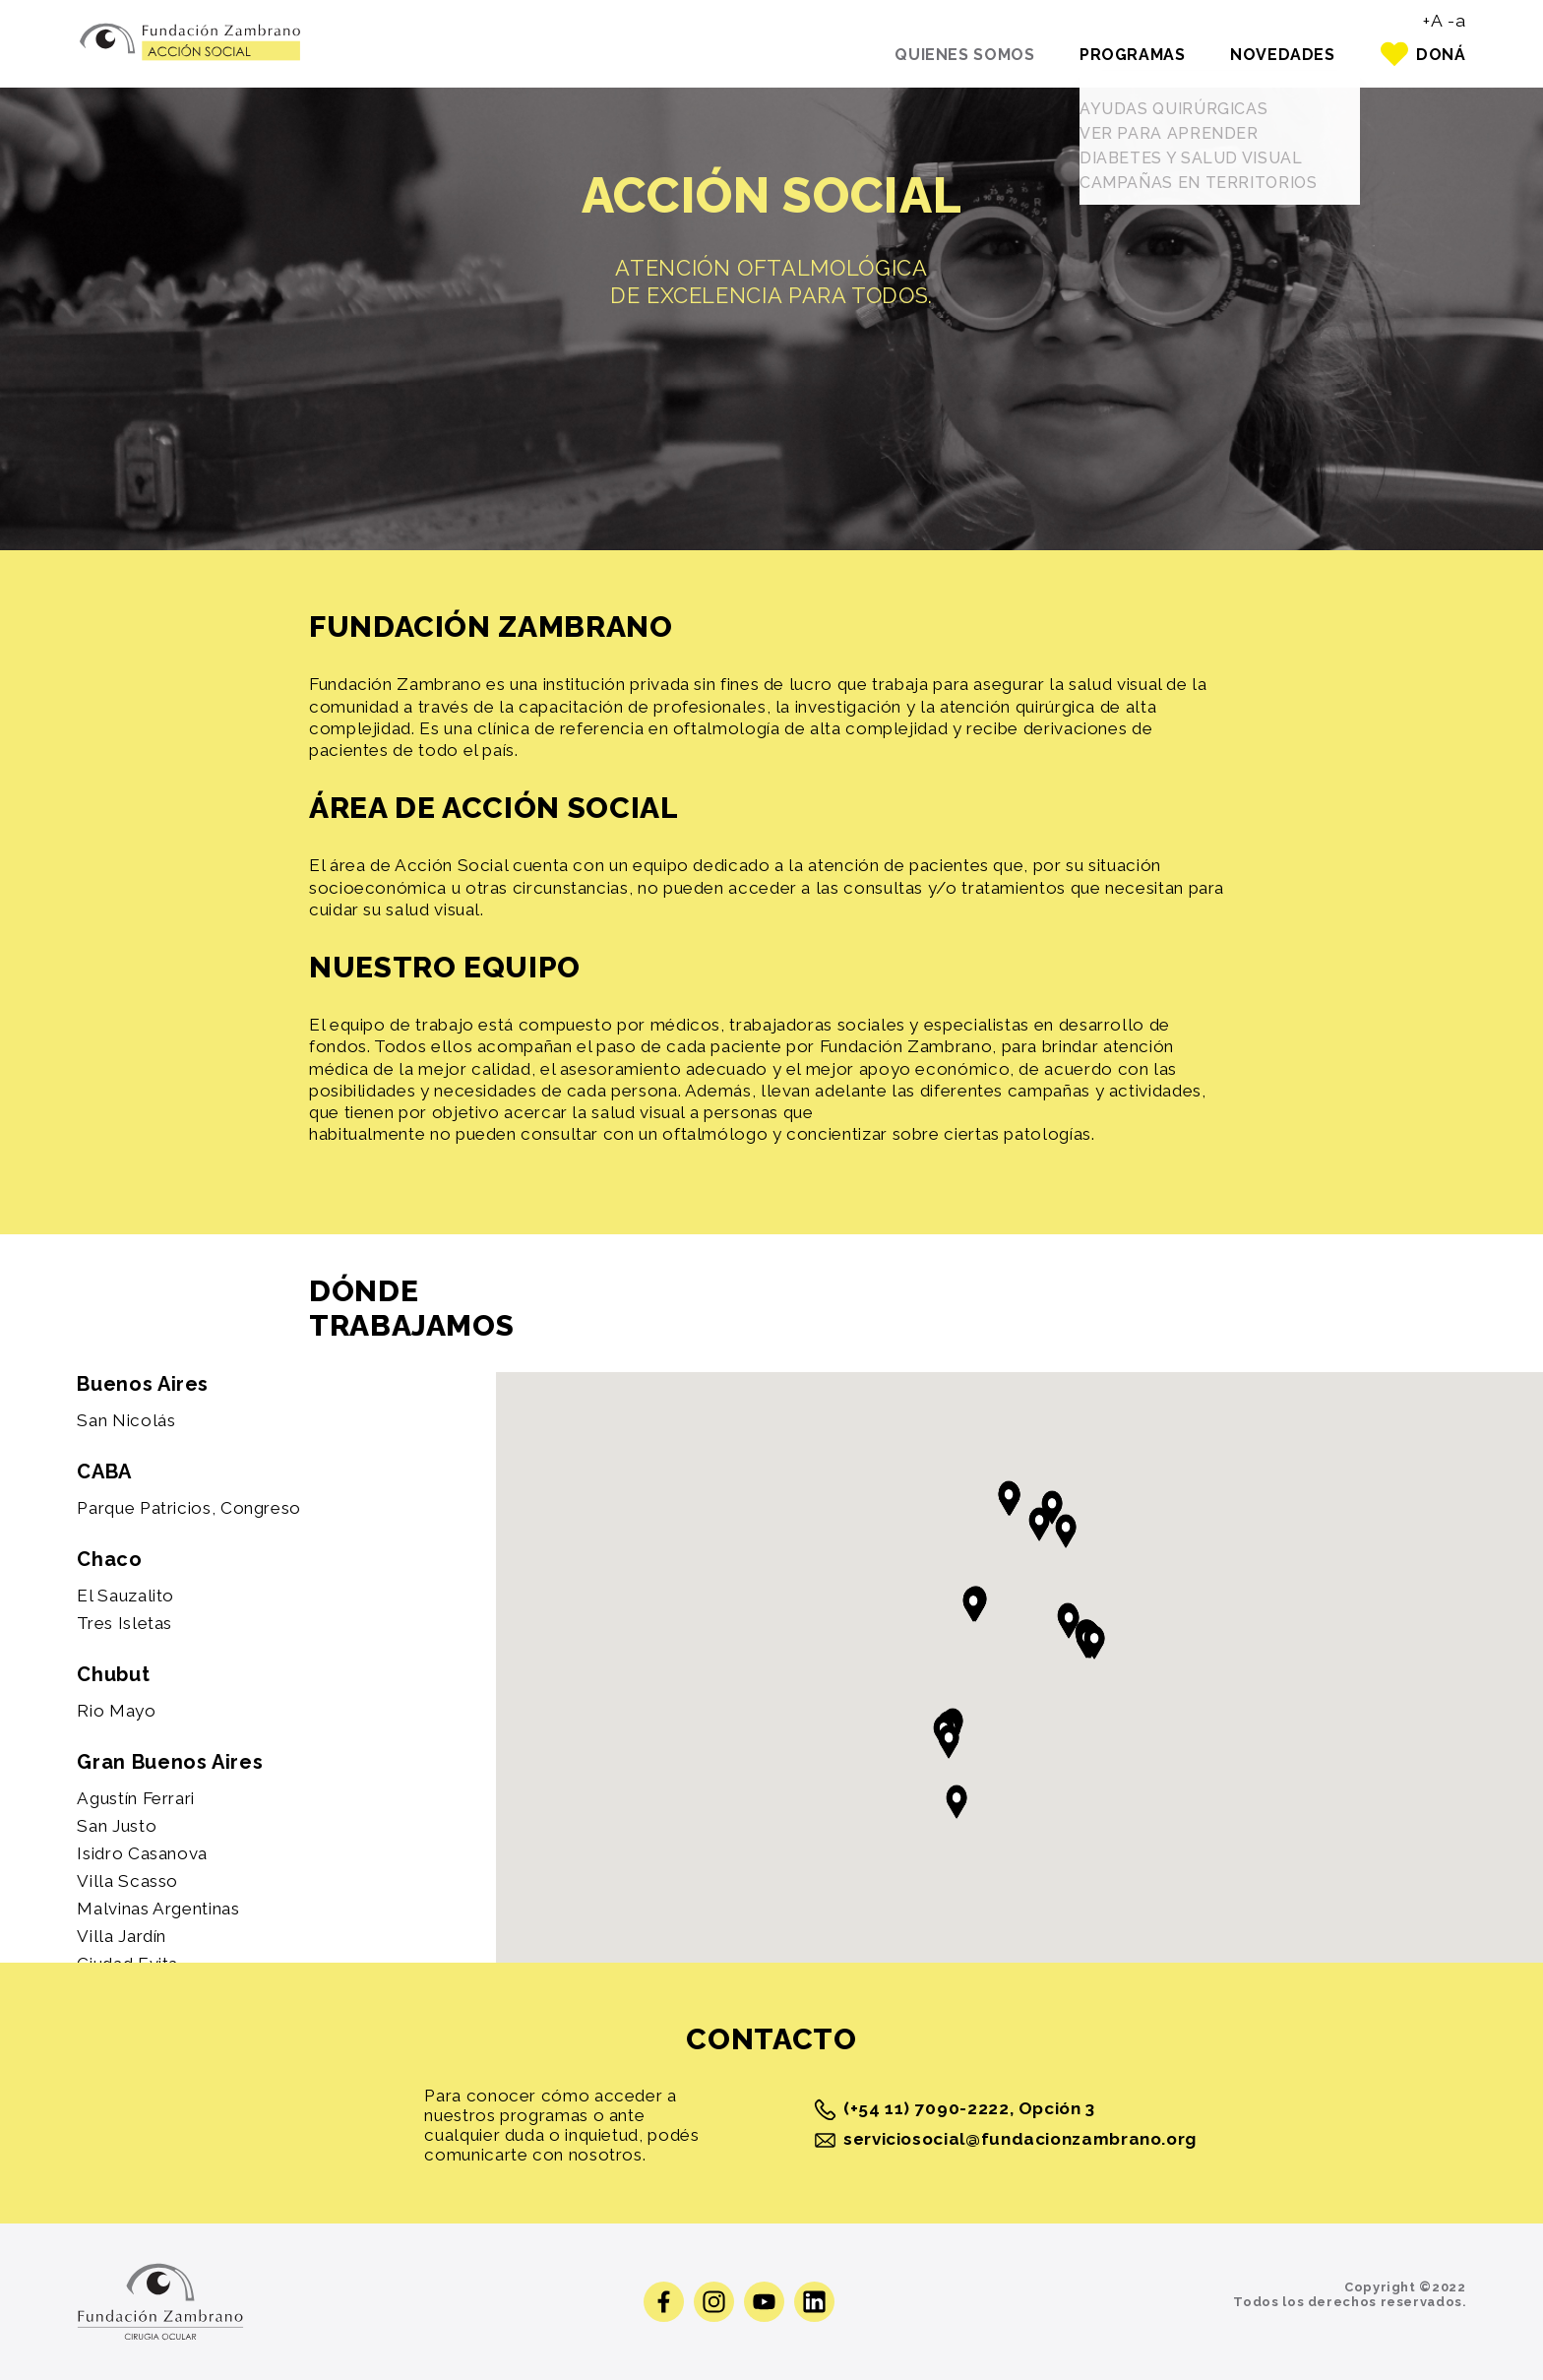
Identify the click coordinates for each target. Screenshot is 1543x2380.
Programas (1112, 54)
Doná (1441, 54)
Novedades (1272, 54)
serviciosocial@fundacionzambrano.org (1004, 2140)
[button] (1094, 1642)
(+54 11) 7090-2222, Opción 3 (954, 2109)
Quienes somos (933, 54)
